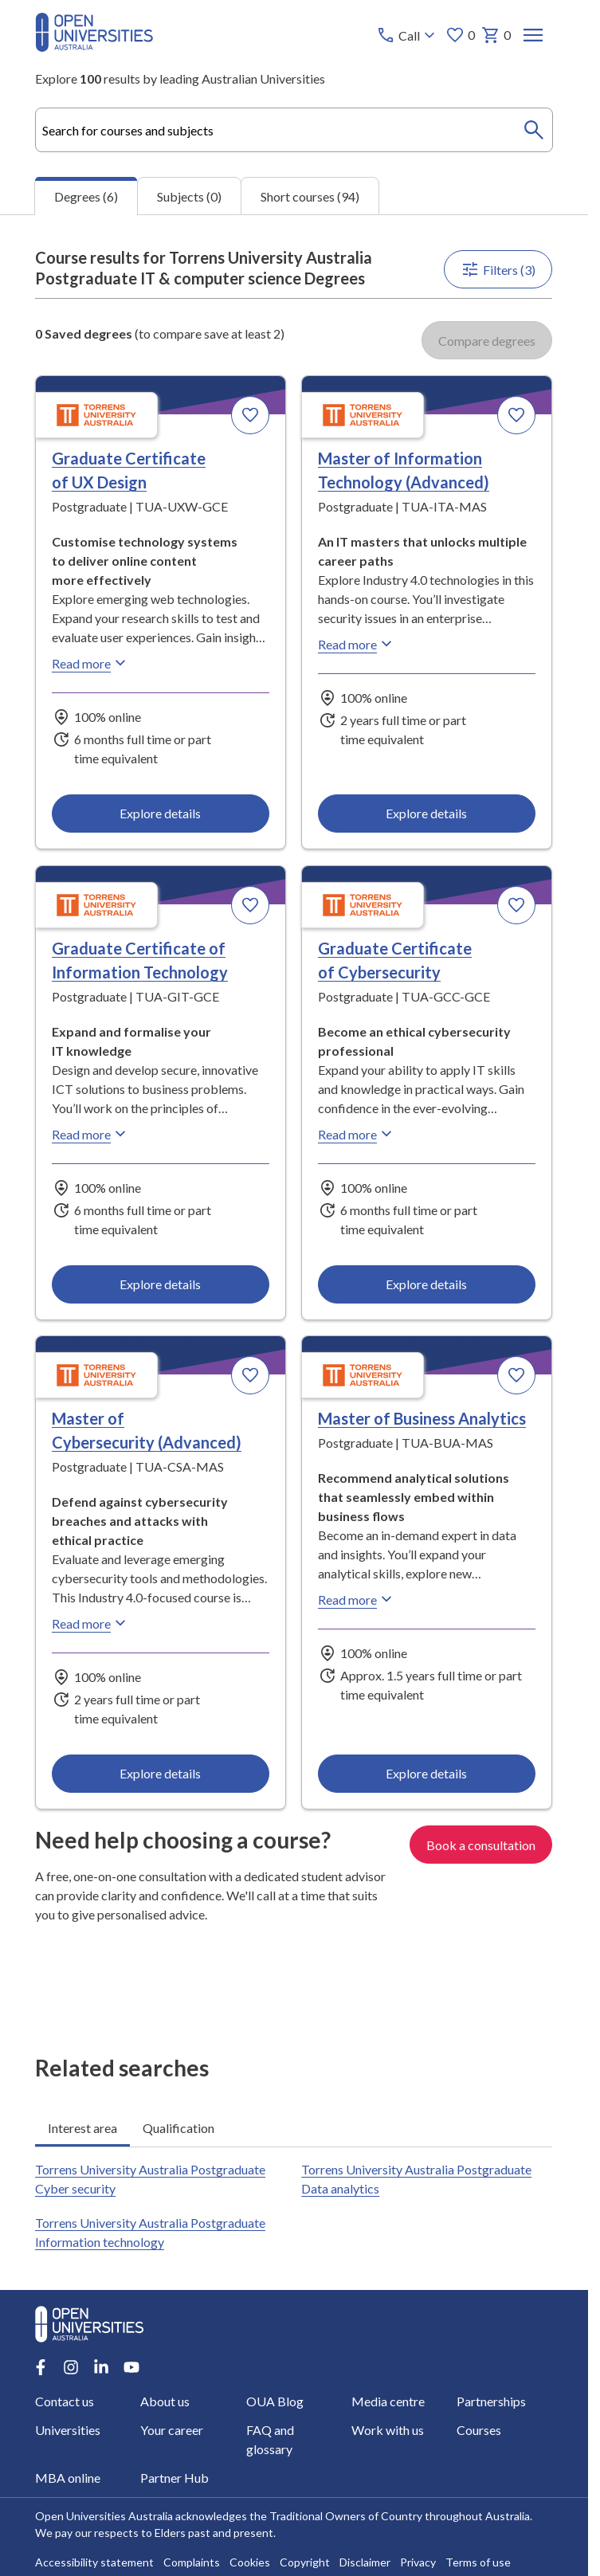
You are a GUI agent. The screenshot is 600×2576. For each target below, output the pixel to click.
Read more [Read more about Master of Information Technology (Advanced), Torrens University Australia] (358, 643)
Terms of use (478, 2562)
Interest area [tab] (82, 2127)
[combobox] (293, 130)
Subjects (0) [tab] (189, 196)
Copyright (305, 2562)
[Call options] (408, 35)
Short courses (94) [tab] (310, 196)
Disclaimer (364, 2562)
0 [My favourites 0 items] (461, 35)
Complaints (191, 2562)
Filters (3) (498, 269)
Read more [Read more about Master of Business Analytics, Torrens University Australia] (358, 1599)
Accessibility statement (94, 2562)
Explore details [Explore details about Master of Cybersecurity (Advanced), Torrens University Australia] (161, 1773)
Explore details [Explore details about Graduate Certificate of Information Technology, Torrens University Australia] (161, 1284)
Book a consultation (481, 1844)
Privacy (418, 2562)
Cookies (249, 2562)
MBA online (67, 2477)
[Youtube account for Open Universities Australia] (131, 2367)
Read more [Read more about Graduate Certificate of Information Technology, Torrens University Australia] (91, 1133)
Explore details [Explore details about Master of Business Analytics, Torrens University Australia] (427, 1773)
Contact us (64, 2401)
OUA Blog (275, 2401)
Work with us (387, 2429)
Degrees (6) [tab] (86, 196)
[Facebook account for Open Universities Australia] (40, 2367)
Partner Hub (175, 2477)
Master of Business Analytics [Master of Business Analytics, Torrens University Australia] (423, 1418)
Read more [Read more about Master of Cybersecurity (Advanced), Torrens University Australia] (91, 1623)
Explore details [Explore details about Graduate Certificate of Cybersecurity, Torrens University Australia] (427, 1284)
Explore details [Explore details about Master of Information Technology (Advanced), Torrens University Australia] (427, 813)
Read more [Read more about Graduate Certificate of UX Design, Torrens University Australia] (91, 662)
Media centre (388, 2401)
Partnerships (491, 2401)
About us (165, 2401)
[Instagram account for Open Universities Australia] (71, 2367)
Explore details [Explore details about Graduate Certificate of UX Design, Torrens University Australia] (161, 813)
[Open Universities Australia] (94, 46)
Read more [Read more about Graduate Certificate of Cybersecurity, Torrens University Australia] (358, 1133)
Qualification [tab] (178, 2127)
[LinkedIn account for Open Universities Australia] (101, 2367)
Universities (67, 2429)
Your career (172, 2429)
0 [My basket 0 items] (497, 35)
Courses (479, 2429)
